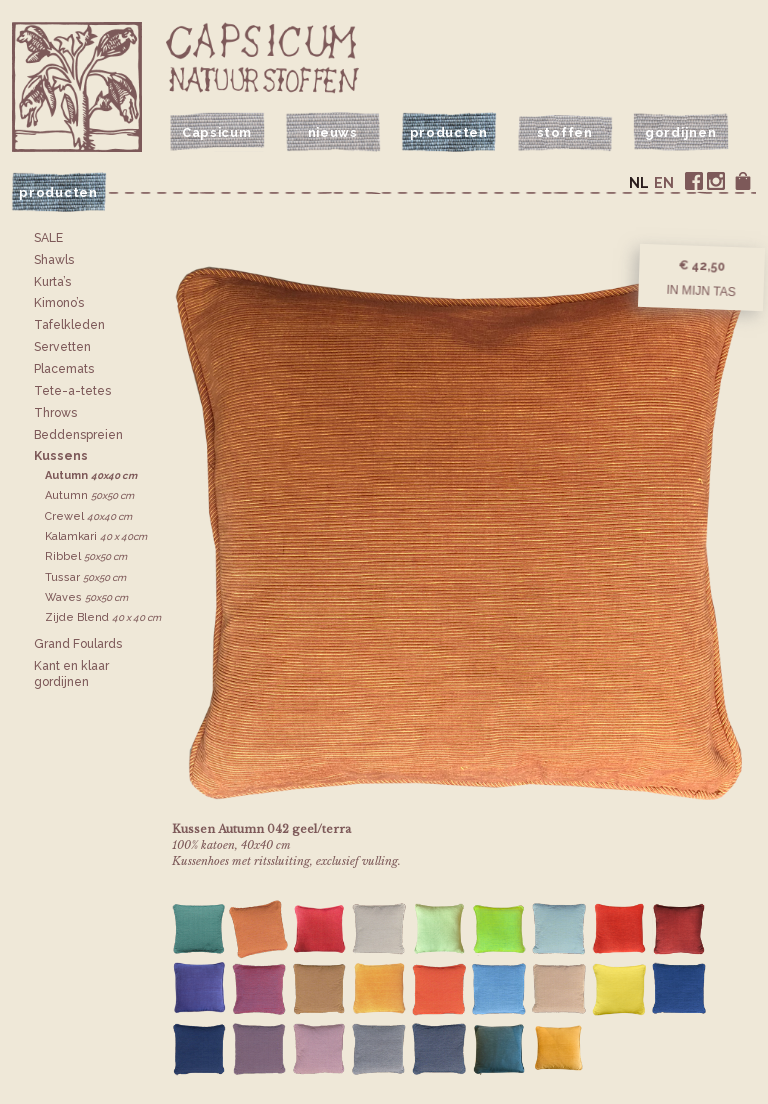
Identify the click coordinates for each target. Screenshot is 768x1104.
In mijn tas (701, 291)
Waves (86, 597)
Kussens (61, 456)
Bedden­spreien (78, 435)
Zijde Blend (103, 617)
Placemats (64, 369)
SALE (48, 238)
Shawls (54, 260)
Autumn (91, 475)
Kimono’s (59, 303)
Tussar (85, 577)
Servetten (62, 347)
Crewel (88, 516)
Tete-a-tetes (72, 391)
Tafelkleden (69, 325)
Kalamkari (96, 536)
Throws (55, 413)
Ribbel (86, 556)
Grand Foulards (78, 644)
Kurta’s (52, 282)
